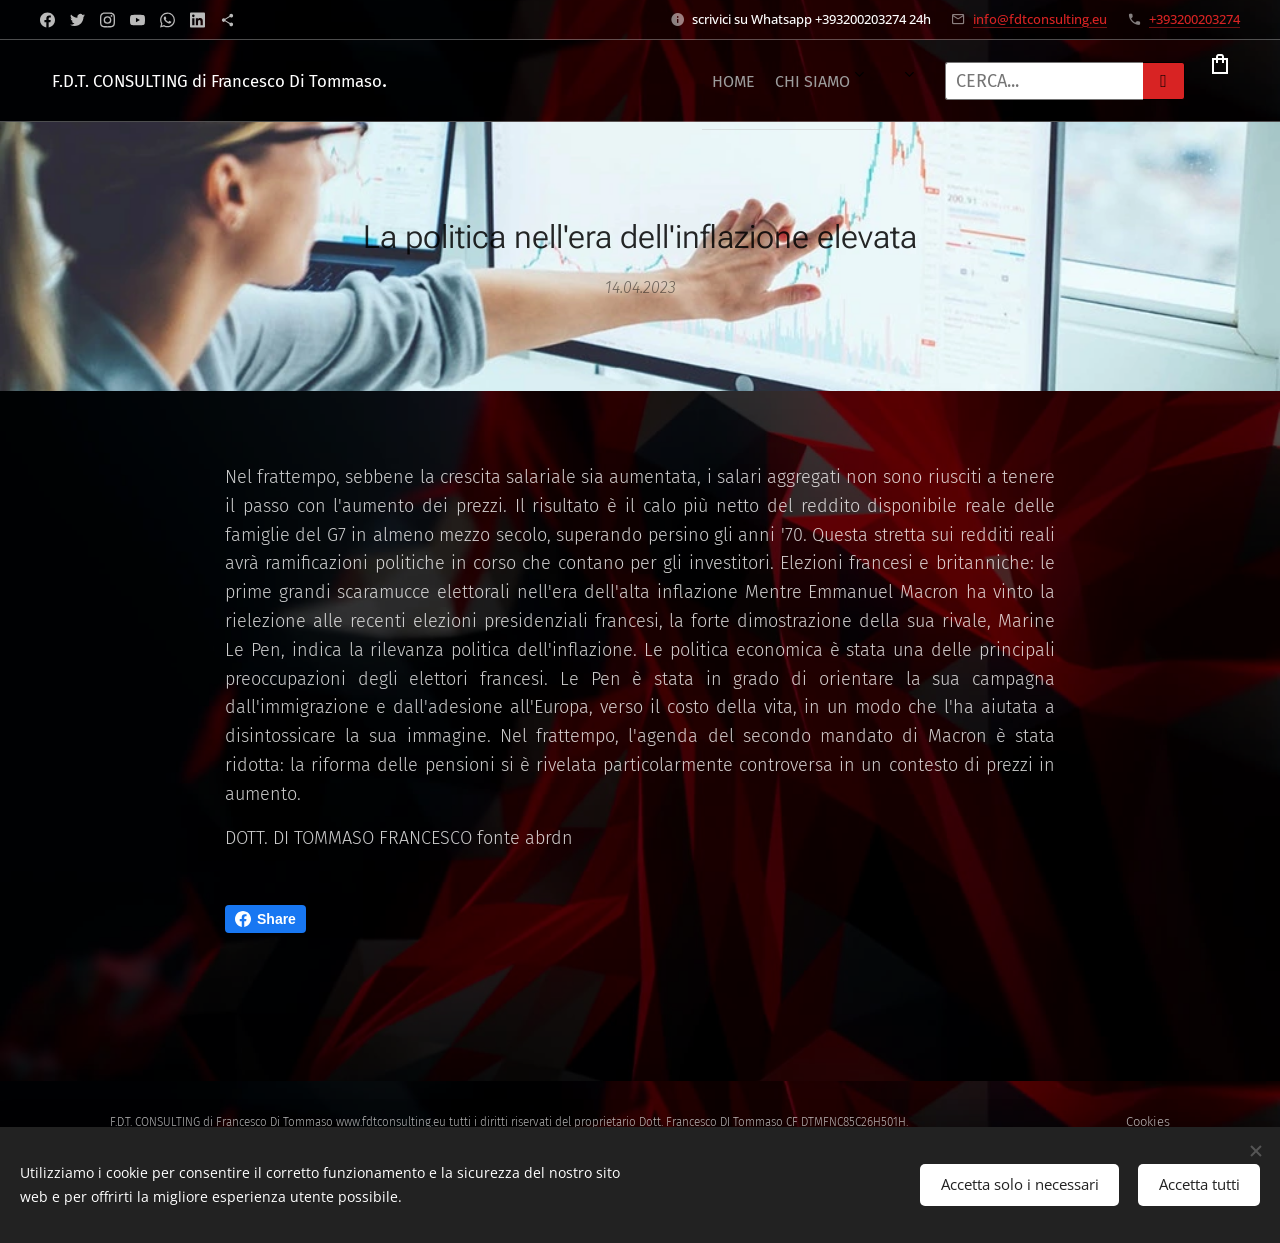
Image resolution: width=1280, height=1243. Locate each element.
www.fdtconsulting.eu (391, 1122)
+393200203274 (1194, 19)
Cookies (1148, 1121)
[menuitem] (514, 81)
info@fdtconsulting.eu (1040, 19)
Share (265, 919)
